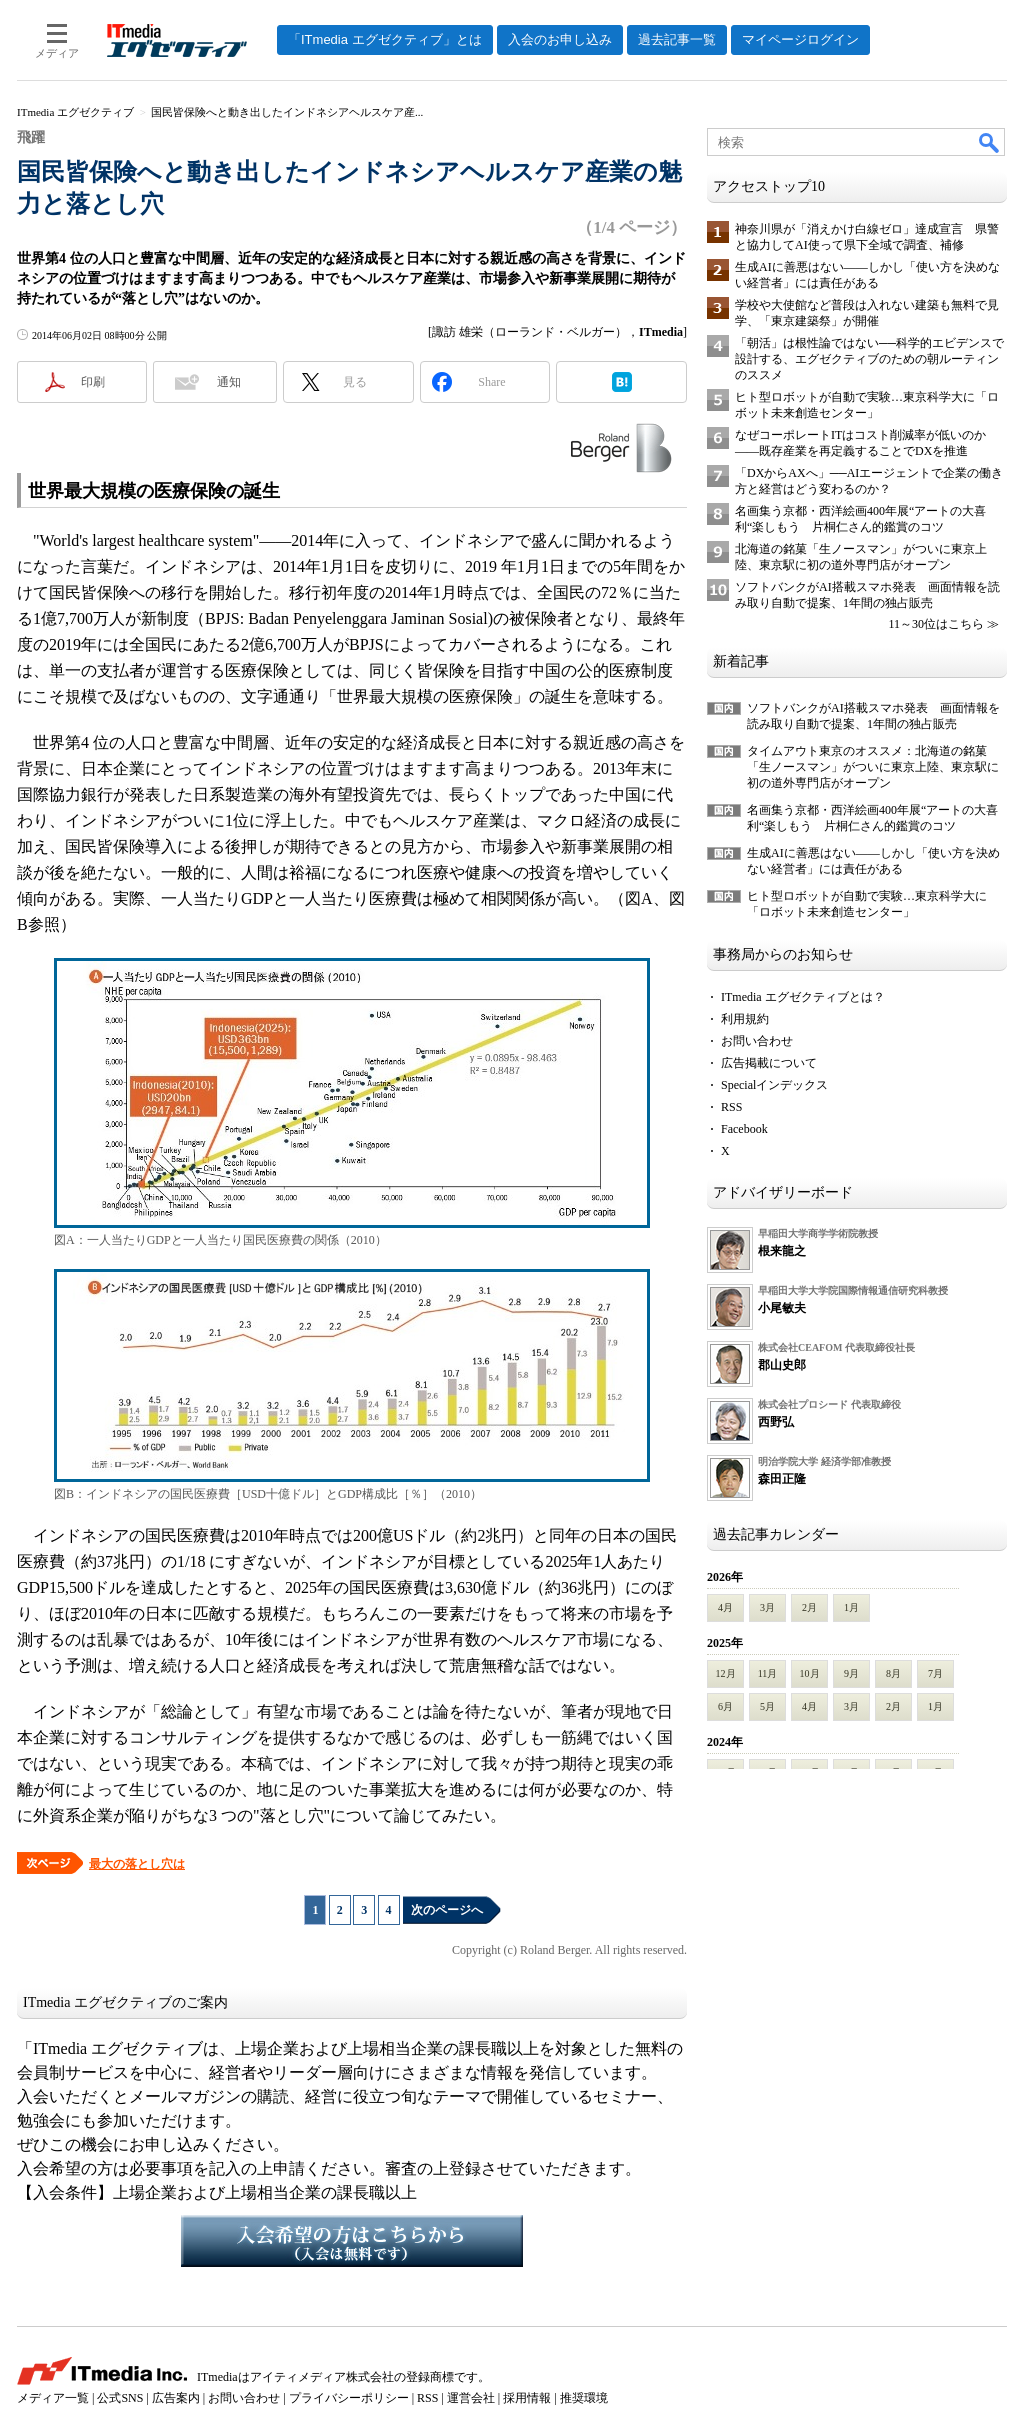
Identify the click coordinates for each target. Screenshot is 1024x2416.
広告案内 (176, 2398)
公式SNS (120, 2398)
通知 (229, 382)
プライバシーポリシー (349, 2398)
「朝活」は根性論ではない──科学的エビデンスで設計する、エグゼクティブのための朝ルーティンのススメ (869, 359)
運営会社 (471, 2398)
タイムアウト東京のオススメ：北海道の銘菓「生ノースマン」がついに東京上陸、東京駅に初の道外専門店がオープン (873, 767)
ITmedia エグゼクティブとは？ (803, 997)
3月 (767, 1607)
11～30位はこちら (936, 624)
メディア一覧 (53, 2398)
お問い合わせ (757, 1041)
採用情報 (527, 2398)
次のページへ (447, 1910)
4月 (725, 1607)
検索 (990, 142)
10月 (810, 1673)
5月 (767, 1706)
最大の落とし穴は (137, 1864)
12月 (726, 1673)
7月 (935, 1673)
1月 (851, 1607)
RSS (731, 1107)
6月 (725, 1706)
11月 (768, 1673)
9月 (851, 1673)
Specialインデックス (774, 1085)
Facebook (744, 1129)
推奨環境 (584, 2398)
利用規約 (745, 1019)
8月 (893, 1673)
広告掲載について (769, 1063)
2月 (809, 1607)
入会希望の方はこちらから (352, 2241)
